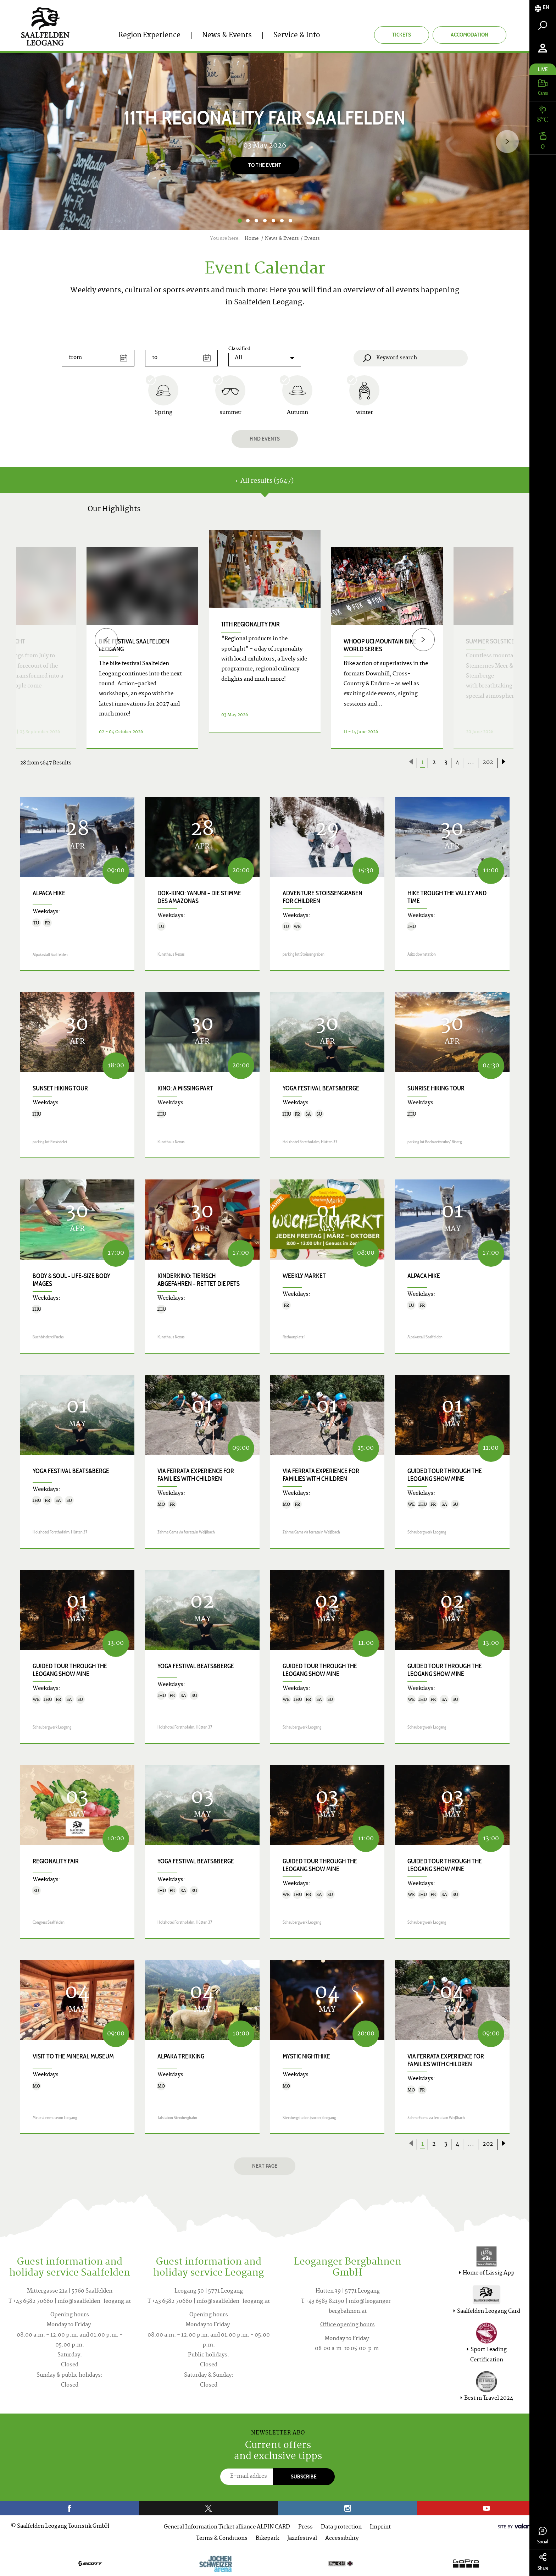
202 (488, 762)
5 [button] (273, 220)
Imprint (380, 2527)
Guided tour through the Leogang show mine (444, 1475)
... (471, 762)
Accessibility (341, 2538)
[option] (264, 141)
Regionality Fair (56, 1861)
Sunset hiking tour (60, 1088)
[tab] (542, 7)
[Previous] (106, 639)
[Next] (507, 141)
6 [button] (282, 220)
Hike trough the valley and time (446, 897)
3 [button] (256, 220)
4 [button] (265, 220)
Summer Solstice (490, 641)
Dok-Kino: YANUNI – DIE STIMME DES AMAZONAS (199, 897)
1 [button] (239, 221)
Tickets (401, 34)
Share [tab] (543, 2562)
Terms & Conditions (222, 2538)
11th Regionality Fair (250, 624)
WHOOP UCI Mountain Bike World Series (380, 645)
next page (264, 2165)
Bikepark (267, 2538)
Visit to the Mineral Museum (73, 2056)
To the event (264, 165)
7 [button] (290, 220)
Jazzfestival (302, 2538)
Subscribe (304, 2476)
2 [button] (248, 220)
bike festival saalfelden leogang (134, 645)
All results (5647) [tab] (265, 481)
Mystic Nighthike (306, 2056)
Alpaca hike (49, 893)
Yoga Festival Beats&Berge (321, 1088)
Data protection (341, 2527)
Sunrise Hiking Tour (436, 1088)
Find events (265, 438)
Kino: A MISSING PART (185, 1088)
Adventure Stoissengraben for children (322, 897)
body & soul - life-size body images (71, 1280)
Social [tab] (543, 2536)
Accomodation (469, 34)
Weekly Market (304, 1276)
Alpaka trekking (180, 2056)
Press (305, 2527)
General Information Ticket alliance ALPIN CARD (227, 2527)
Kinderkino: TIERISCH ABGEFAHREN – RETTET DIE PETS (198, 1280)
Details (256, 740)
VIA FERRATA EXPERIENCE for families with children (195, 1475)
